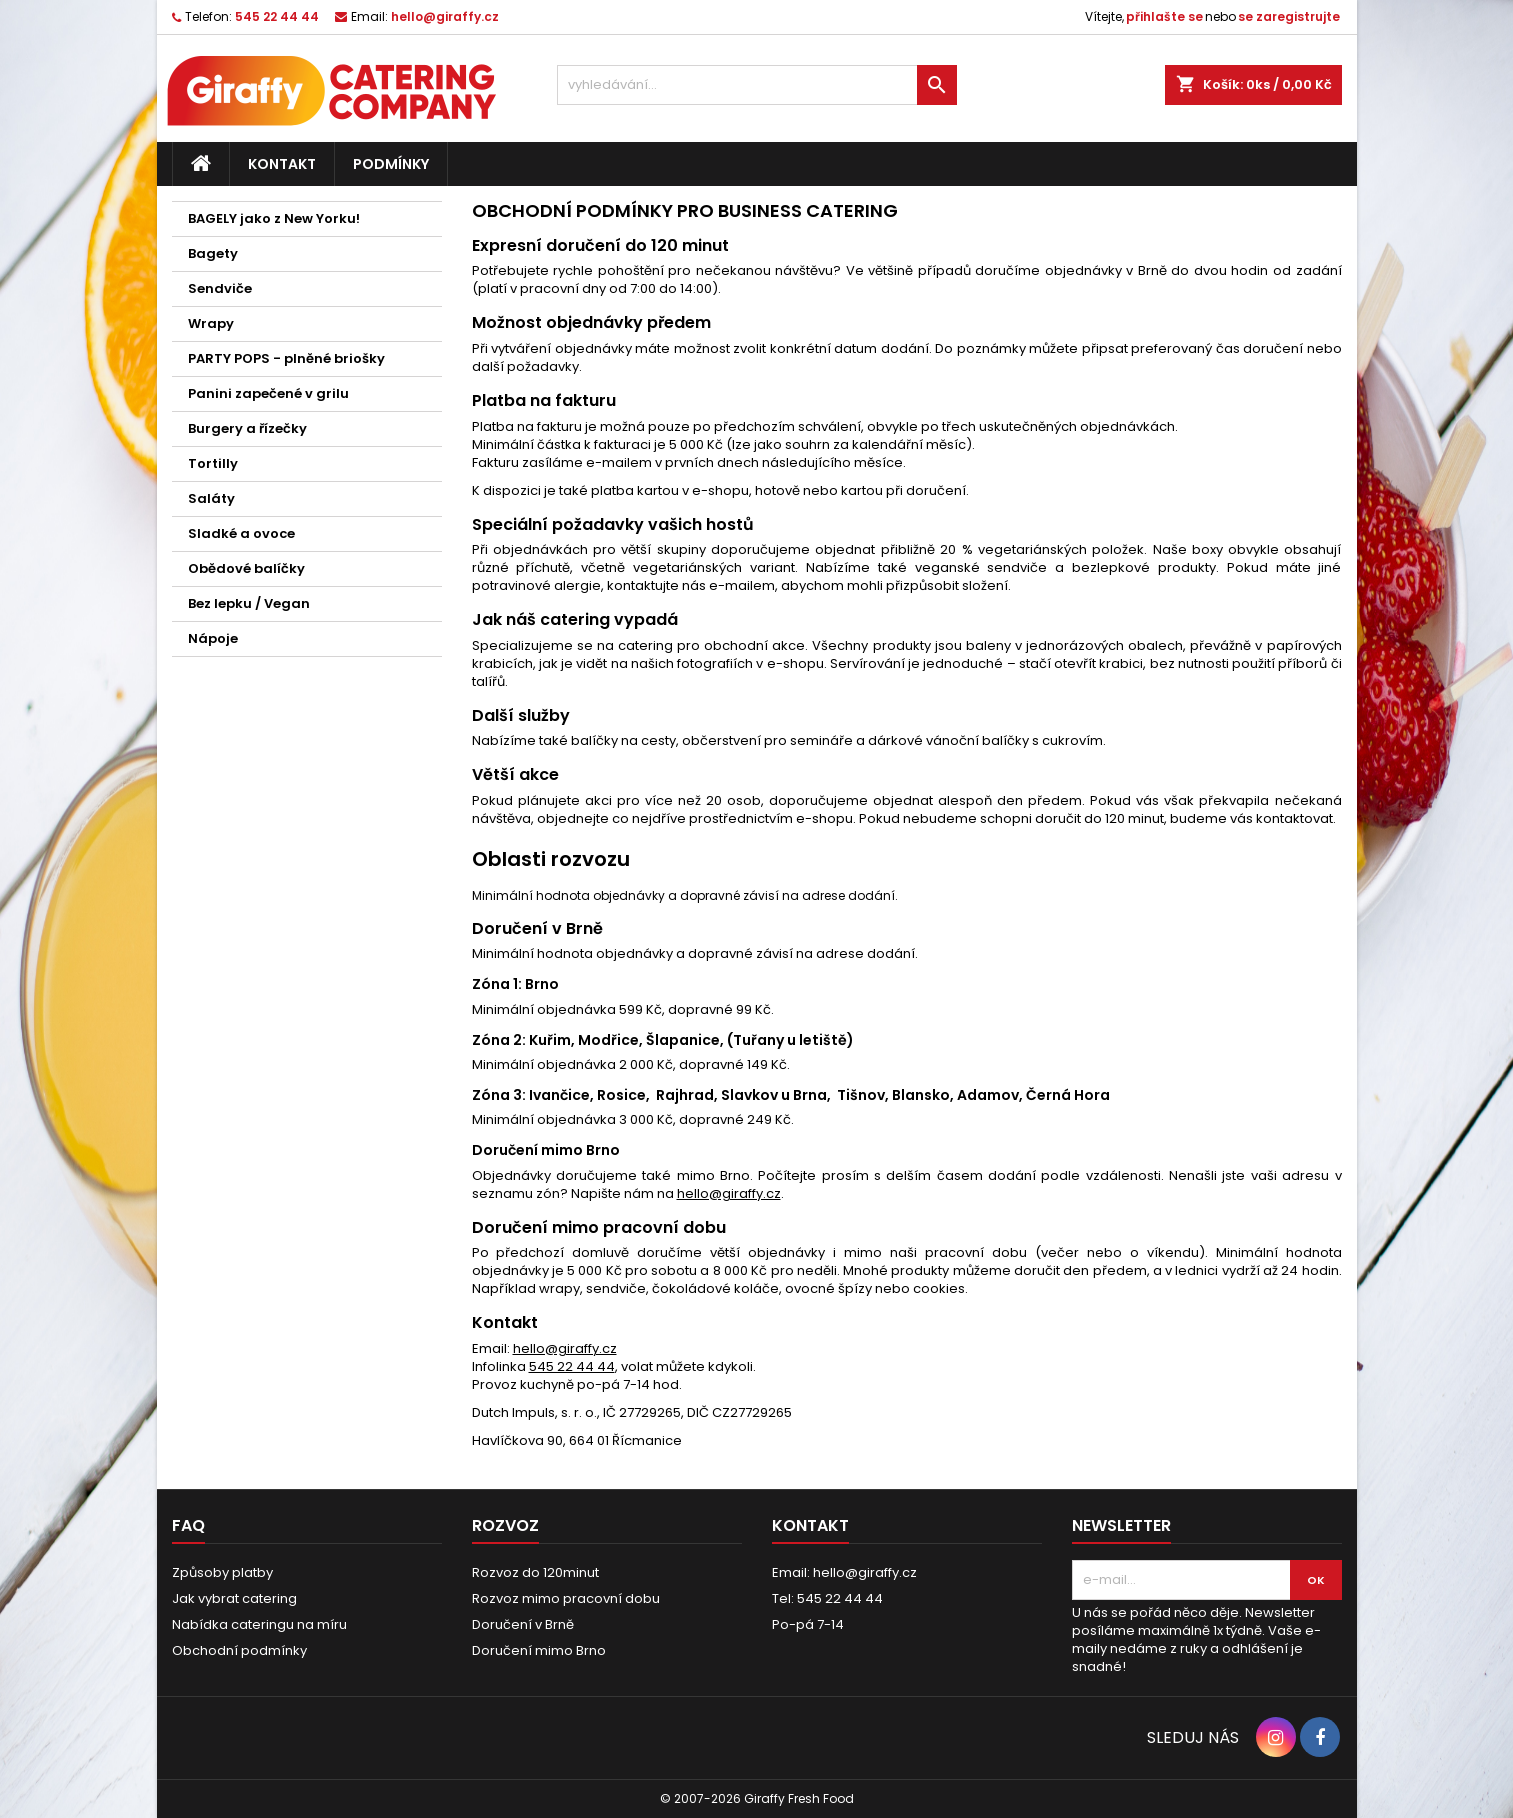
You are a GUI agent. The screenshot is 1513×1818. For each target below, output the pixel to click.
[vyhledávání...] (757, 85)
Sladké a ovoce (241, 533)
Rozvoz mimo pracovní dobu (566, 1598)
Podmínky (391, 164)
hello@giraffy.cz (445, 16)
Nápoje (213, 638)
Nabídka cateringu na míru (259, 1624)
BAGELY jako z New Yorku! (274, 218)
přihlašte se (1164, 16)
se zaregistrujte (1289, 16)
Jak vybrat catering (234, 1598)
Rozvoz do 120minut (535, 1572)
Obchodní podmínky (239, 1650)
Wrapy (211, 323)
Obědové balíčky (246, 568)
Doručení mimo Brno (539, 1650)
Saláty (211, 498)
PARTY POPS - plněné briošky (286, 358)
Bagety (213, 253)
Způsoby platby (222, 1572)
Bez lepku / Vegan (249, 603)
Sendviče (220, 288)
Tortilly (213, 463)
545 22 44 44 (277, 16)
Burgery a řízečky (247, 428)
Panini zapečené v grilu (268, 393)
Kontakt (282, 164)
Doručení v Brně (523, 1624)
